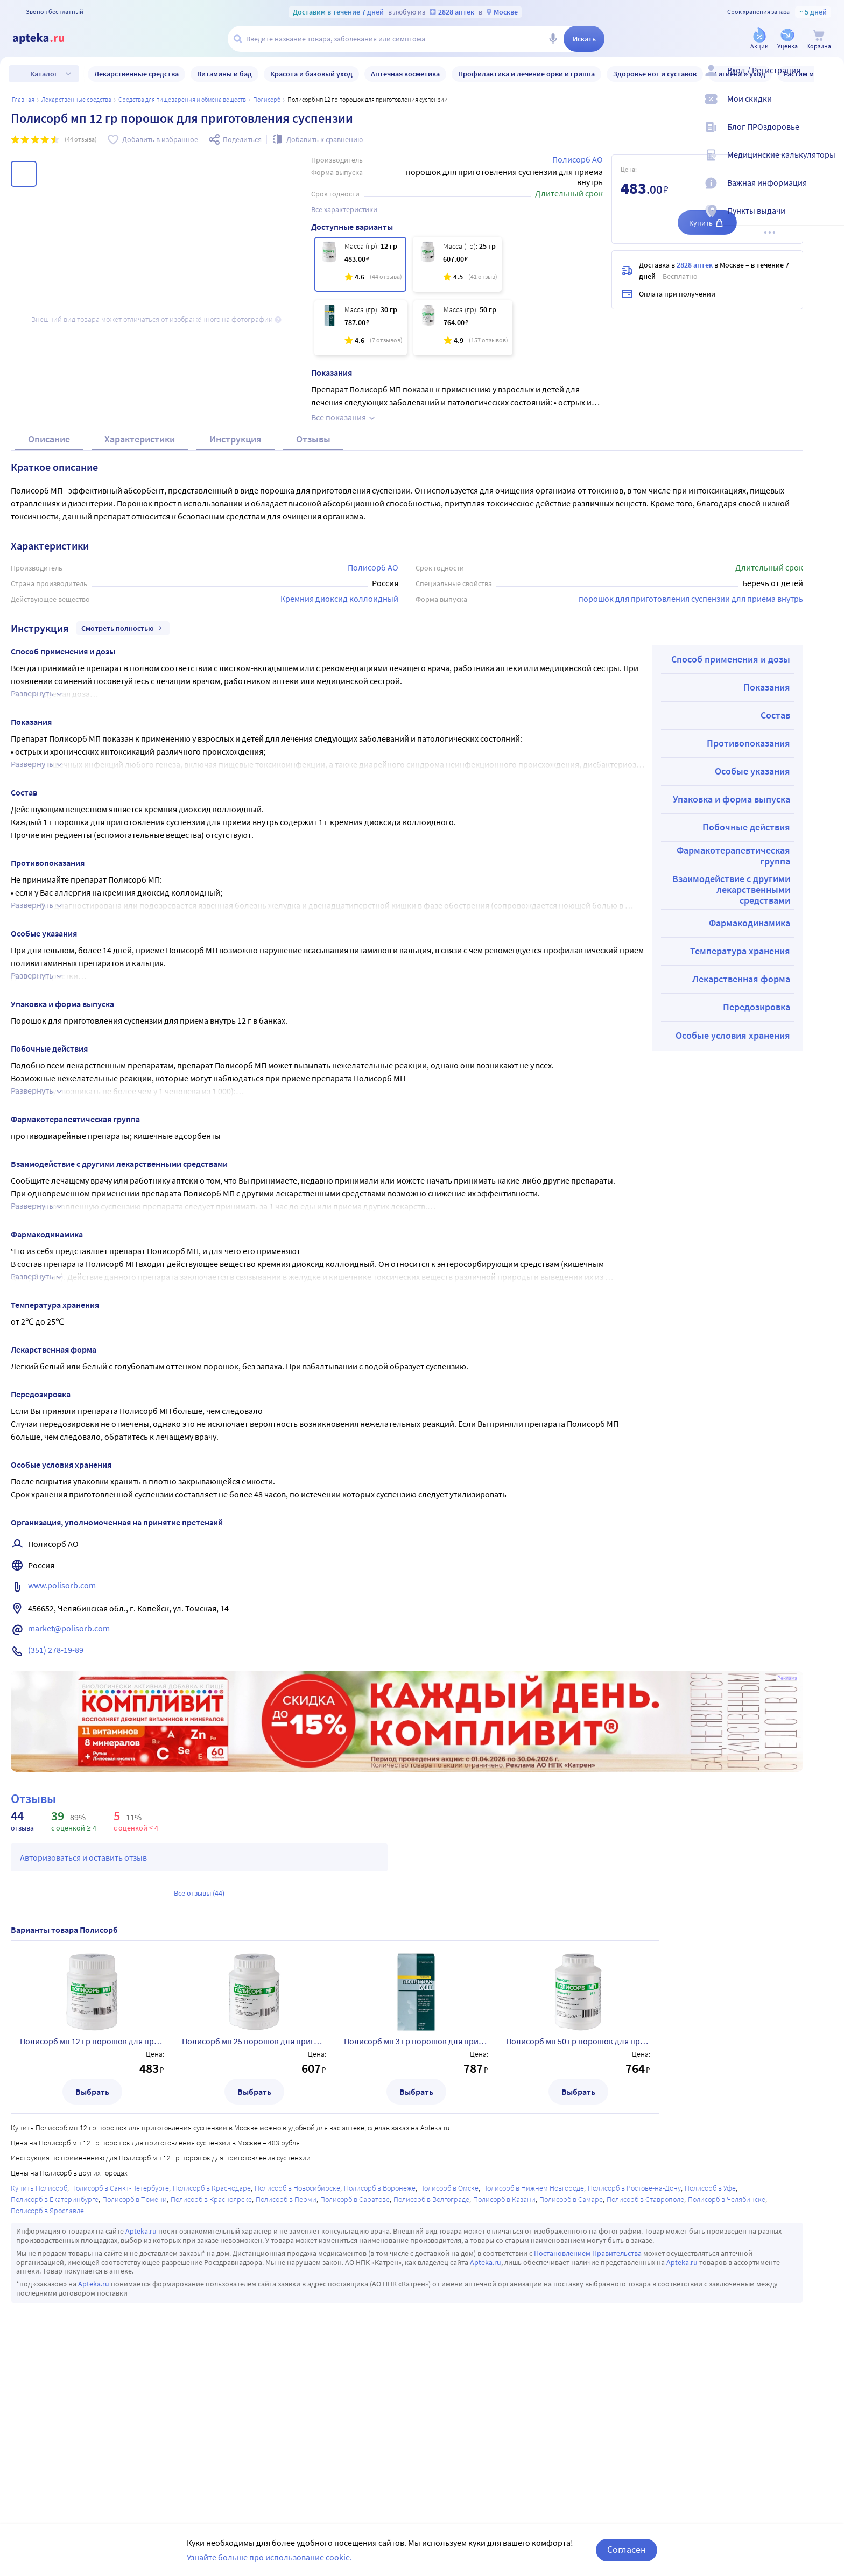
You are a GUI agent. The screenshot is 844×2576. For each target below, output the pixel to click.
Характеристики (139, 594)
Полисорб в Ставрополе (645, 2354)
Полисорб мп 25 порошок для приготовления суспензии (254, 2196)
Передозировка (756, 1162)
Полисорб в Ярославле (47, 2365)
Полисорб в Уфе (710, 2343)
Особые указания (752, 926)
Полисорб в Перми (286, 2354)
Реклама (787, 1833)
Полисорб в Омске (449, 2343)
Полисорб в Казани (504, 2354)
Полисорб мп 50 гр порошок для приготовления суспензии (578, 2196)
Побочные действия (746, 982)
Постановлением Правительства (588, 2408)
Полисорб (266, 99)
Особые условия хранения (733, 1190)
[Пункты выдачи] (829, 220)
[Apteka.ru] (47, 38)
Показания (766, 842)
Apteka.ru (141, 2386)
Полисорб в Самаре (571, 2354)
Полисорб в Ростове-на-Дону (634, 2343)
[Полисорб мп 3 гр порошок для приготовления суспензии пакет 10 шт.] (360, 327)
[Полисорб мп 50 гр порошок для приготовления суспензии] (462, 327)
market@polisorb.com (69, 1783)
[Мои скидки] (829, 108)
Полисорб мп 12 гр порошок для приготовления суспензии (92, 2196)
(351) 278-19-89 (55, 1804)
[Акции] (759, 40)
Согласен (626, 2549)
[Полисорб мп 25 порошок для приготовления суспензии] (457, 264)
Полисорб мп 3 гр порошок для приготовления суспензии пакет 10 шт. (416, 2196)
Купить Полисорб (39, 2343)
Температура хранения (740, 1106)
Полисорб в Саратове (355, 2354)
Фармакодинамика (749, 1078)
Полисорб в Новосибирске (297, 2343)
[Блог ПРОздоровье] (829, 136)
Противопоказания (748, 898)
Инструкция (235, 594)
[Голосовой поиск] (552, 38)
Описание (49, 594)
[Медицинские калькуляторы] (829, 164)
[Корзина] (818, 40)
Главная (23, 99)
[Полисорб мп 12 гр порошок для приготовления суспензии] (360, 264)
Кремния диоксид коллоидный (339, 753)
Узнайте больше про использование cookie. (269, 2557)
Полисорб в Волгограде (431, 2354)
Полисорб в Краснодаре (212, 2343)
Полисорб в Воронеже (380, 2343)
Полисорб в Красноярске (211, 2354)
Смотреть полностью (123, 783)
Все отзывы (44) (199, 2048)
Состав (775, 870)
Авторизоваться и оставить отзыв (83, 2012)
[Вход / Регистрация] (829, 79)
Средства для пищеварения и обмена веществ (182, 99)
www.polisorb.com (62, 1740)
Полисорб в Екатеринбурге (55, 2354)
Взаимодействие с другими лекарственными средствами (731, 1044)
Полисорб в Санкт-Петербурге (120, 2343)
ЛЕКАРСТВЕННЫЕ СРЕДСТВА (76, 99)
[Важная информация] (829, 192)
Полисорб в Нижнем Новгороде (533, 2343)
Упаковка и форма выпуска (731, 954)
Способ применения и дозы (730, 814)
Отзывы (313, 594)
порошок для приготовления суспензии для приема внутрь (691, 753)
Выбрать (92, 2246)
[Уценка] (787, 40)
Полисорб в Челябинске (726, 2354)
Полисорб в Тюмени (134, 2354)
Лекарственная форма (741, 1134)
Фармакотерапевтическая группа (733, 1010)
